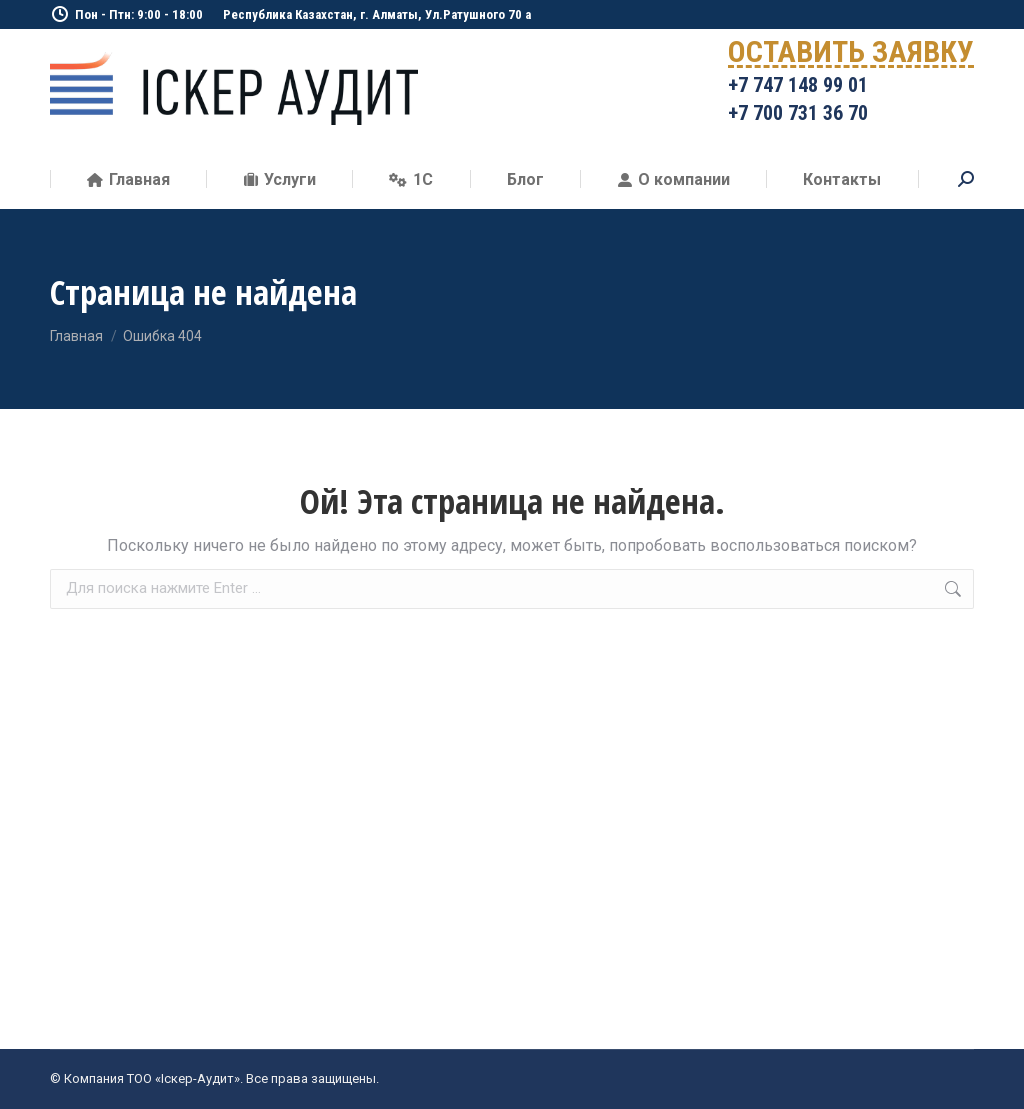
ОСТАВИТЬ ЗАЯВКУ (851, 55)
